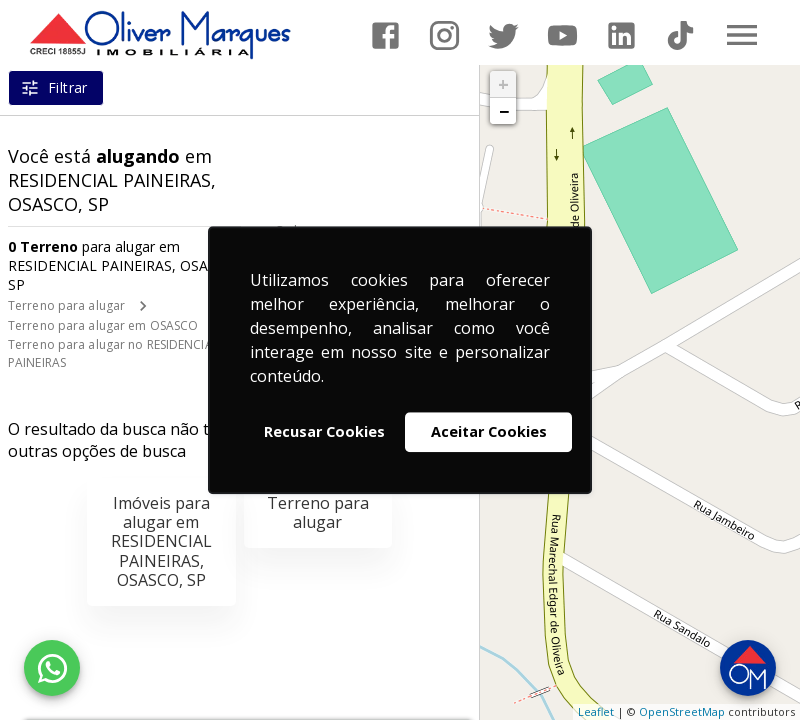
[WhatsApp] (52, 668)
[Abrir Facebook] (385, 35)
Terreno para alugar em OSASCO (103, 325)
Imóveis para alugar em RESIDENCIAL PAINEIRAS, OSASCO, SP (161, 541)
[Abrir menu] (742, 35)
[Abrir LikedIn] (621, 35)
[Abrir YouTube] (562, 35)
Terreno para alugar (66, 305)
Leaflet (596, 711)
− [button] (504, 111)
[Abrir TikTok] (680, 35)
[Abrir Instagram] (444, 35)
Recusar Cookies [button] (324, 431)
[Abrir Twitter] (503, 35)
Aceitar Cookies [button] (489, 431)
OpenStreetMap (682, 711)
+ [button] (503, 84)
